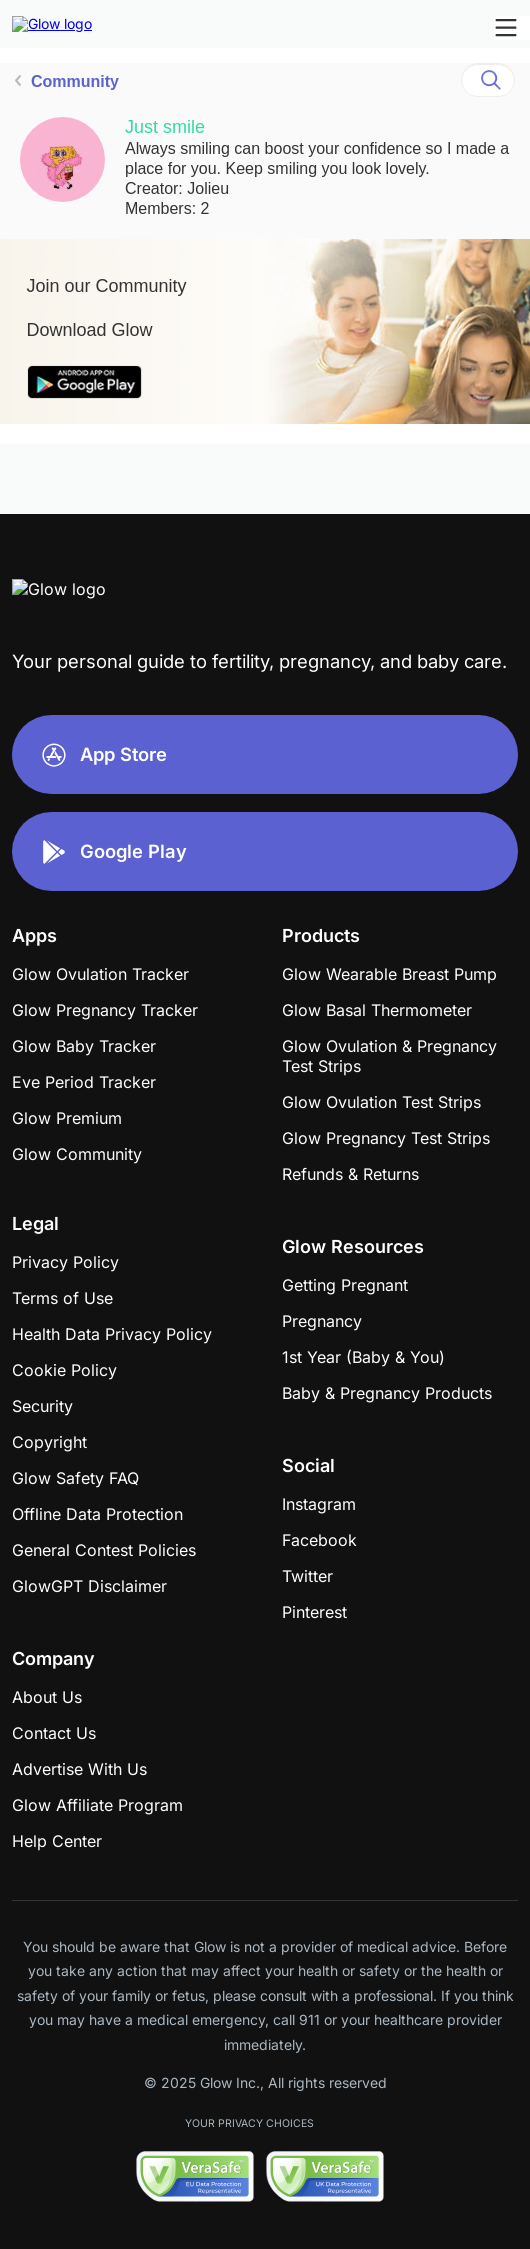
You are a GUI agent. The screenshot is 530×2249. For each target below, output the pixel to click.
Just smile (165, 127)
